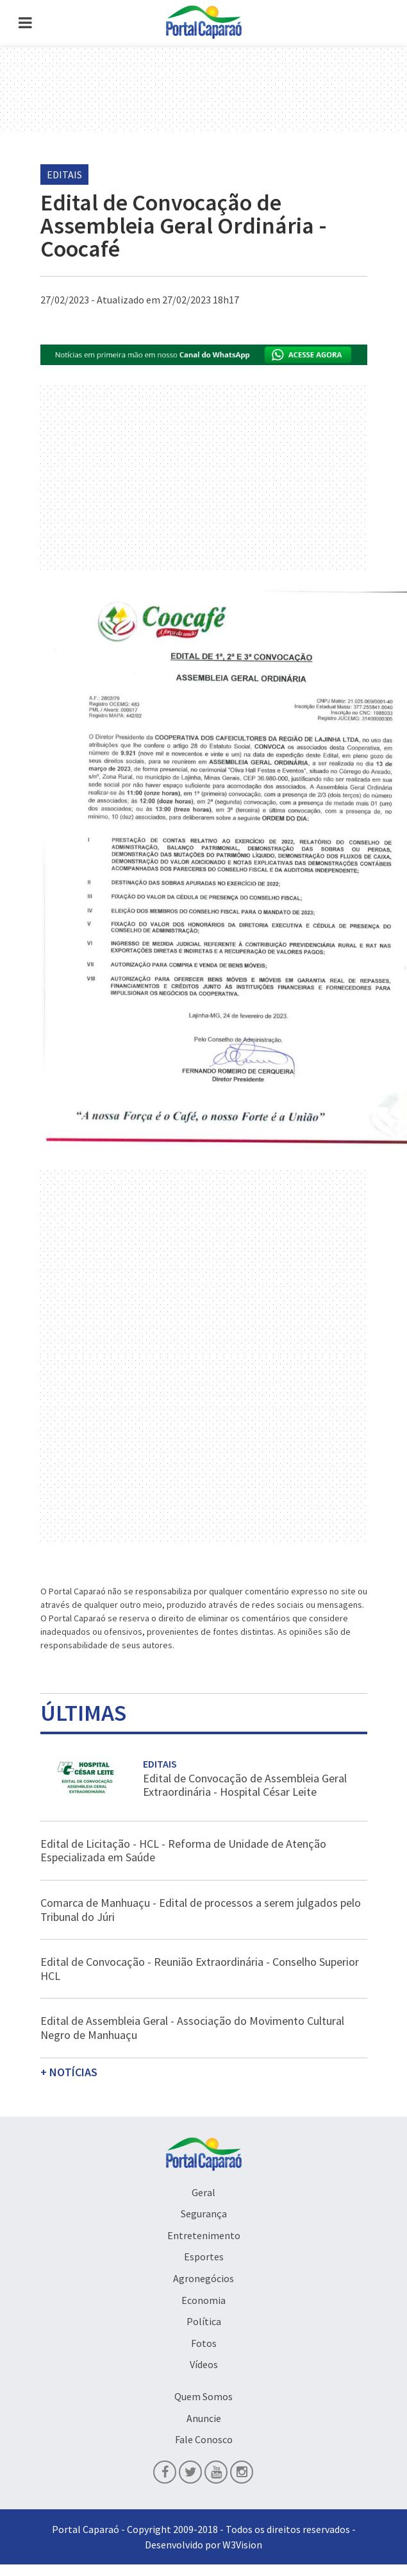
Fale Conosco (204, 2439)
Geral (203, 2192)
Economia (203, 2300)
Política (204, 2321)
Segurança (204, 2213)
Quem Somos (203, 2396)
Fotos (204, 2343)
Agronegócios (203, 2278)
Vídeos (204, 2364)
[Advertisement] (204, 1263)
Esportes (204, 2256)
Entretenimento (203, 2235)
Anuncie (204, 2418)
